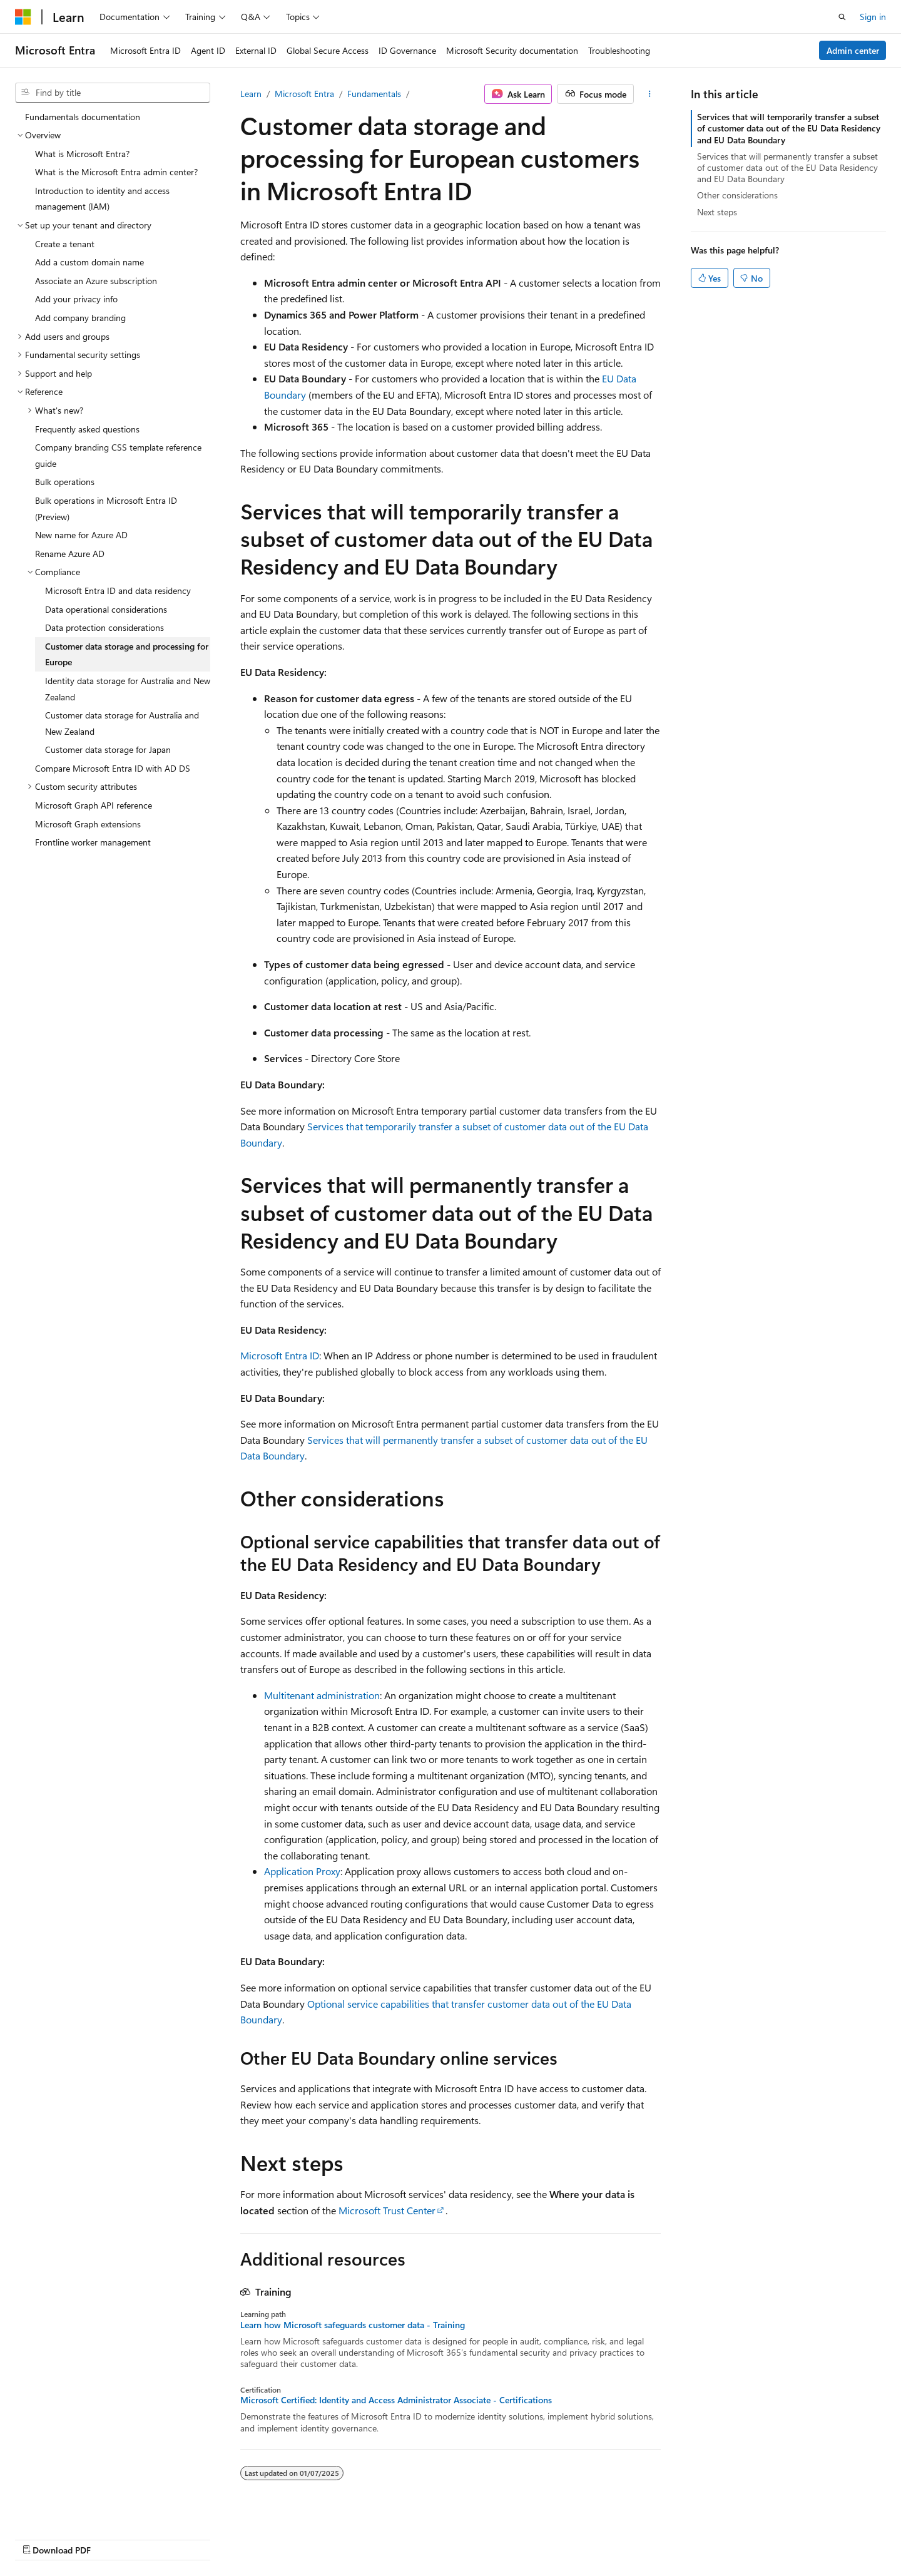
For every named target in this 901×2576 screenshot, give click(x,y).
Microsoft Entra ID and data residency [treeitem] (118, 590)
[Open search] (842, 17)
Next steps (717, 212)
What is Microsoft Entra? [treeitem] (82, 154)
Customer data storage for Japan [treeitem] (108, 749)
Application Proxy (302, 1871)
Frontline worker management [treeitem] (93, 842)
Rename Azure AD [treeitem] (69, 554)
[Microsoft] (23, 17)
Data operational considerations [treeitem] (106, 609)
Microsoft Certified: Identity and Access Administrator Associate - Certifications (396, 2400)
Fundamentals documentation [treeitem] (82, 117)
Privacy (646, 2537)
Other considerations (737, 195)
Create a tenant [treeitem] (64, 244)
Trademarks (771, 2537)
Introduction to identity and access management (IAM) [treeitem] (102, 199)
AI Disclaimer (414, 2537)
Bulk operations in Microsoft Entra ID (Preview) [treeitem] (106, 508)
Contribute (597, 2537)
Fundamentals (374, 94)
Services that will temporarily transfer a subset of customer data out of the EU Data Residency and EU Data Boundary (788, 128)
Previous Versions (487, 2537)
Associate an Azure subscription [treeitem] (96, 281)
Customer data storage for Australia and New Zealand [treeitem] (122, 723)
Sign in (873, 17)
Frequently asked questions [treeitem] (87, 429)
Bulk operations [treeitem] (64, 482)
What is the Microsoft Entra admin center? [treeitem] (116, 172)
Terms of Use (709, 2537)
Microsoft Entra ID (279, 1355)
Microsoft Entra (304, 94)
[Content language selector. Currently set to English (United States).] (72, 2537)
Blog (544, 2537)
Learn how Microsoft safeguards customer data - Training (352, 2325)
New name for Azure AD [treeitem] (81, 535)
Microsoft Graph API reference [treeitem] (93, 805)
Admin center (853, 50)
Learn (251, 94)
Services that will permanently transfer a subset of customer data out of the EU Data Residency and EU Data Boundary (787, 167)
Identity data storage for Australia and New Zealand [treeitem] (127, 689)
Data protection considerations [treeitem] (104, 627)
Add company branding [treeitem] (80, 318)
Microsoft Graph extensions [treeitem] (88, 824)
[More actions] (650, 94)
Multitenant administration (322, 1695)
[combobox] (112, 93)
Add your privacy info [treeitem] (76, 299)
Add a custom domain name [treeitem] (89, 262)
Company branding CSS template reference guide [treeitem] (118, 455)
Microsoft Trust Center (387, 2210)
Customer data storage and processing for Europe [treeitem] (126, 654)
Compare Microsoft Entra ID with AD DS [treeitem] (112, 768)
